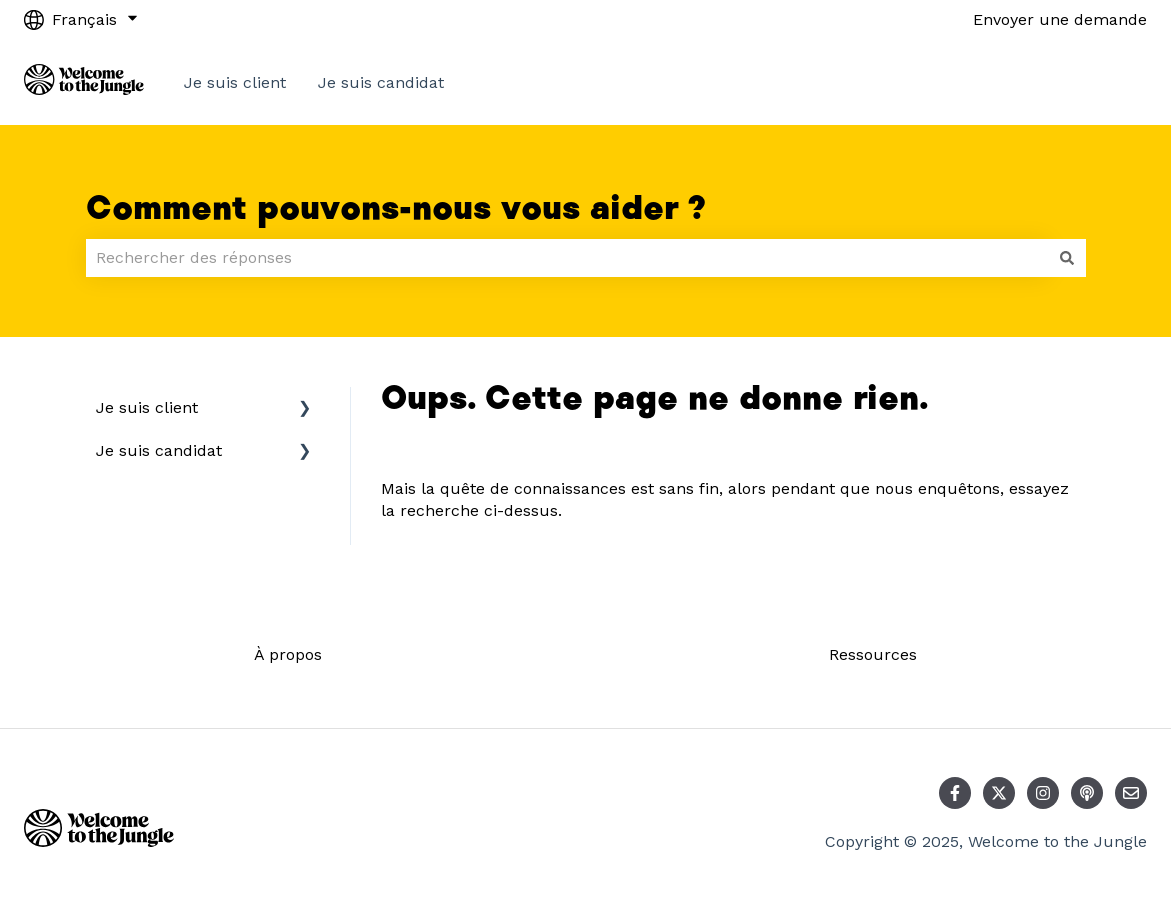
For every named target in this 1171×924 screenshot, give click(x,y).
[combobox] (567, 258)
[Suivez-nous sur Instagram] (1043, 793)
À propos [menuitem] (288, 654)
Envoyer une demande (1060, 19)
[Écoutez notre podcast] (1087, 793)
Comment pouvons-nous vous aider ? (396, 209)
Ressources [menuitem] (873, 654)
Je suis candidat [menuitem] (159, 450)
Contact (1097, 82)
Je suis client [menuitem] (147, 407)
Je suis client (235, 82)
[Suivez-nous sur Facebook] (955, 793)
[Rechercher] (1067, 258)
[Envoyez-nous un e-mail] (1131, 793)
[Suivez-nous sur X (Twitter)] (999, 793)
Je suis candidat (381, 82)
